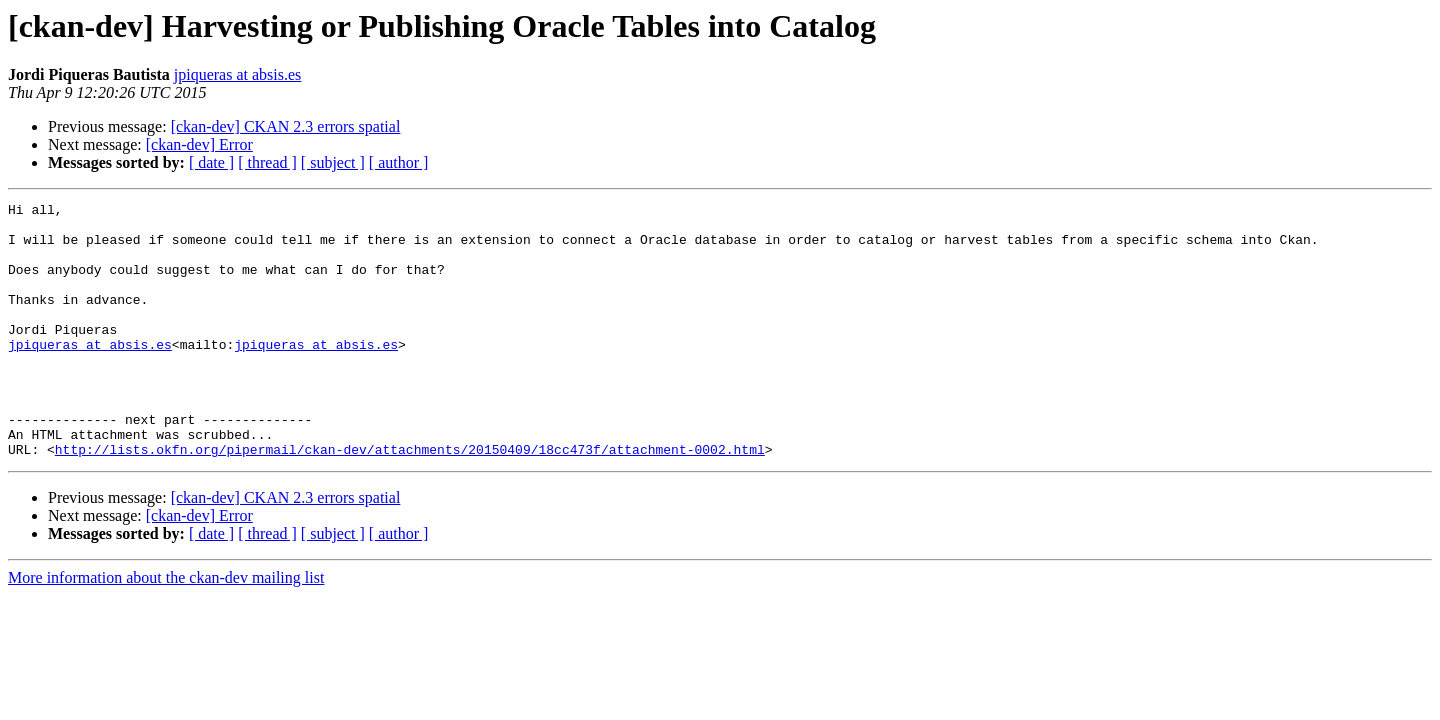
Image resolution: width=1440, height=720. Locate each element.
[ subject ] (333, 162)
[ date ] (211, 162)
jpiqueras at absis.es (238, 74)
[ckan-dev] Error (199, 144)
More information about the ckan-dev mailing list (166, 628)
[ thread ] (267, 162)
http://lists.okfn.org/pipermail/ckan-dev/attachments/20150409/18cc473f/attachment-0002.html (410, 500)
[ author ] (399, 162)
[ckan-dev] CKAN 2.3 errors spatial (286, 126)
